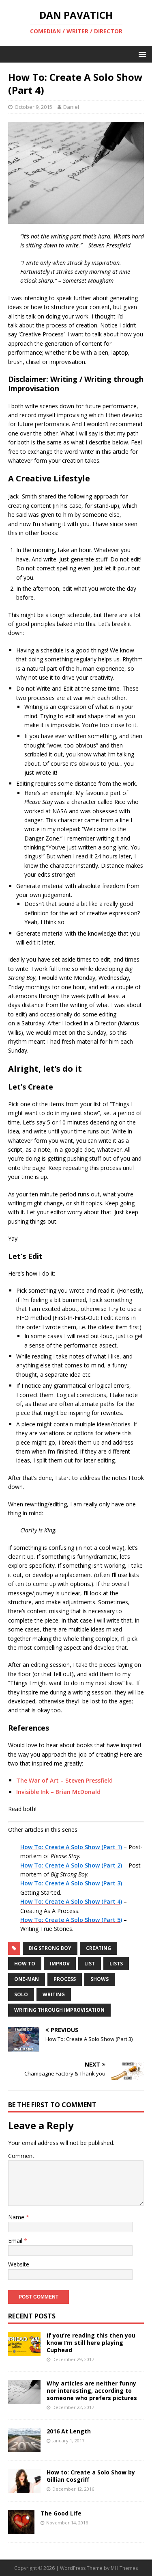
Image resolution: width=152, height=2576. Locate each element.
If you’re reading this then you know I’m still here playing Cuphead (91, 2342)
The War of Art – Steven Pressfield (64, 1780)
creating (98, 1948)
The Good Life (61, 2513)
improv (60, 1963)
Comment (21, 2156)
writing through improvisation (59, 2009)
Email (16, 2241)
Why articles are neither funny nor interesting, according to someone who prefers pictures (92, 2390)
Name (17, 2217)
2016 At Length (69, 2431)
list (89, 1963)
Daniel (71, 106)
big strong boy (50, 1948)
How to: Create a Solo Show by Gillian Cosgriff (91, 2475)
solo (21, 1994)
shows (99, 1979)
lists (116, 1963)
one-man (26, 1979)
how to (24, 1963)
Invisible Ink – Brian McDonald (58, 1792)
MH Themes (124, 2568)
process (65, 1979)
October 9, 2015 (33, 106)
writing (54, 1994)
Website (18, 2264)
